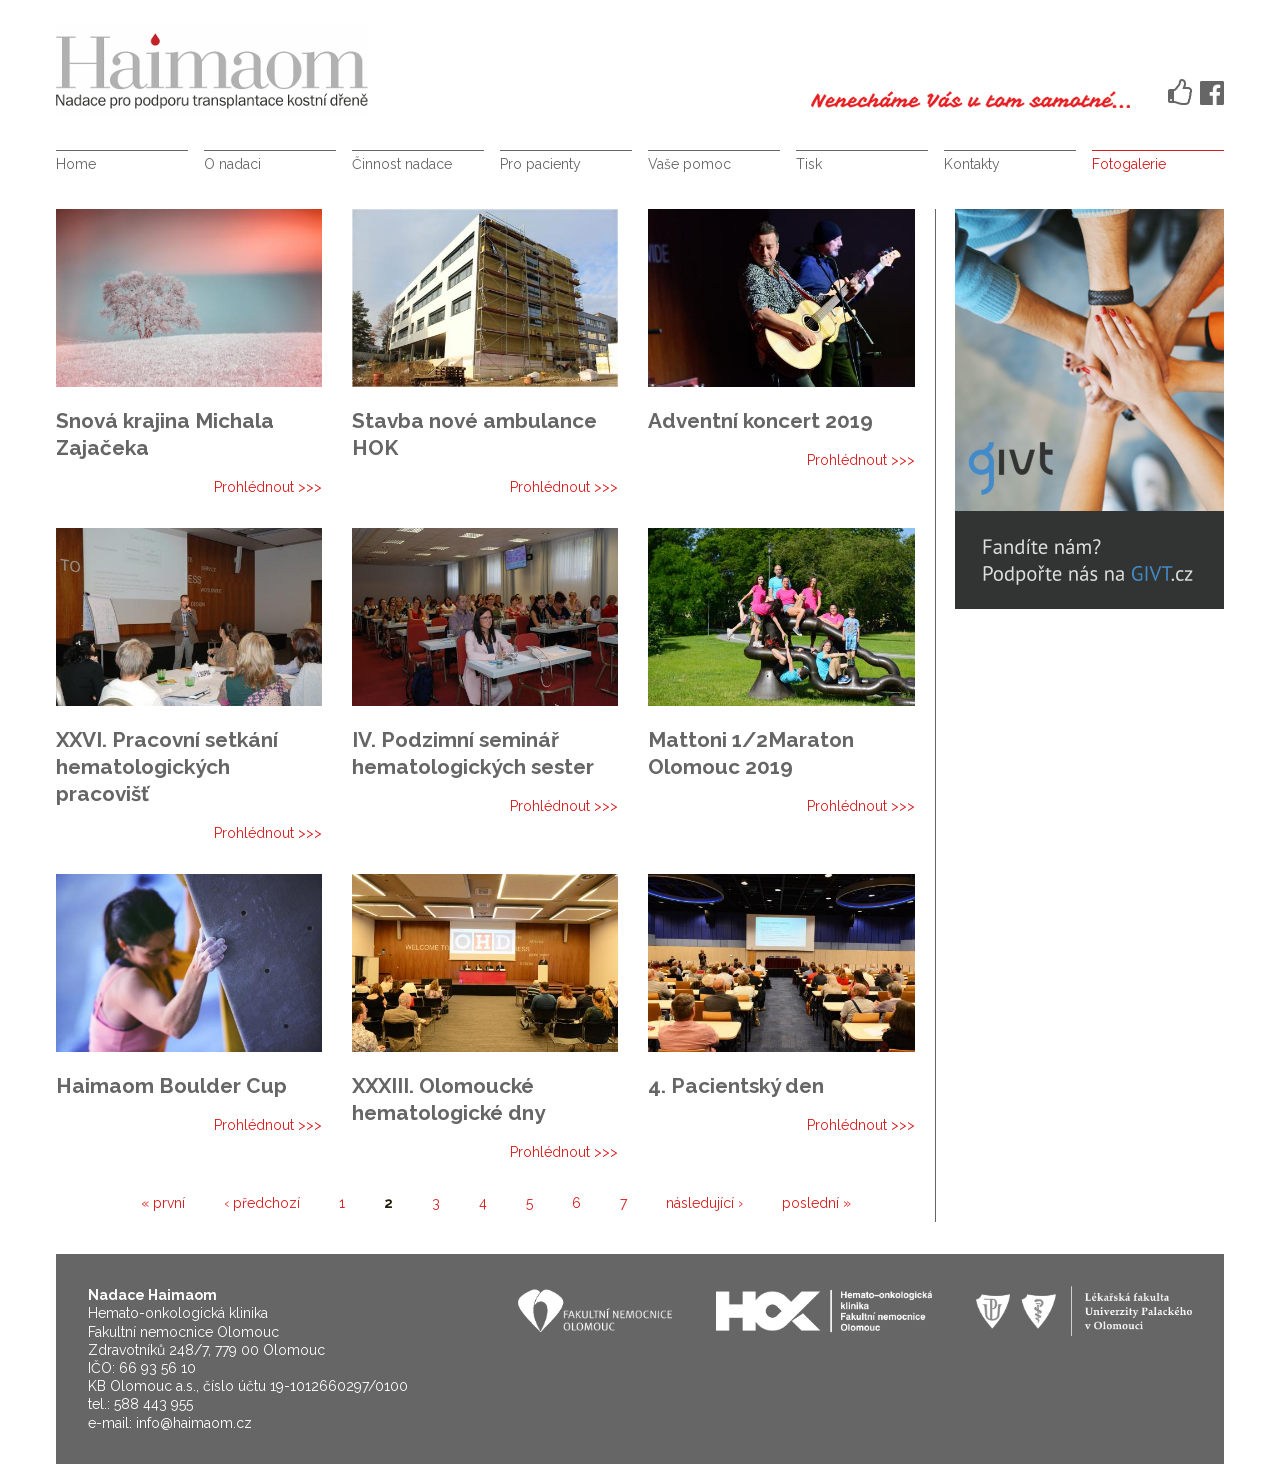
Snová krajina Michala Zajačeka (165, 434)
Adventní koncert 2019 (760, 420)
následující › (704, 1203)
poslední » (816, 1203)
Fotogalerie (1129, 164)
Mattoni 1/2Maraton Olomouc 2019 (751, 753)
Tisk (809, 164)
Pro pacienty (540, 164)
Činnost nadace (402, 164)
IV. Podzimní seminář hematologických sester (473, 753)
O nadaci (232, 164)
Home (76, 164)
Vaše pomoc (689, 164)
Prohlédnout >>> (268, 487)
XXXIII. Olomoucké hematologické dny (448, 1099)
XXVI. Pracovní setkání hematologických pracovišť (167, 766)
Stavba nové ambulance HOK (474, 434)
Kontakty (972, 164)
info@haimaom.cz (194, 1423)
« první (163, 1203)
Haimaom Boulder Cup (171, 1085)
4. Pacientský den (736, 1085)
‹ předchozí (262, 1203)
